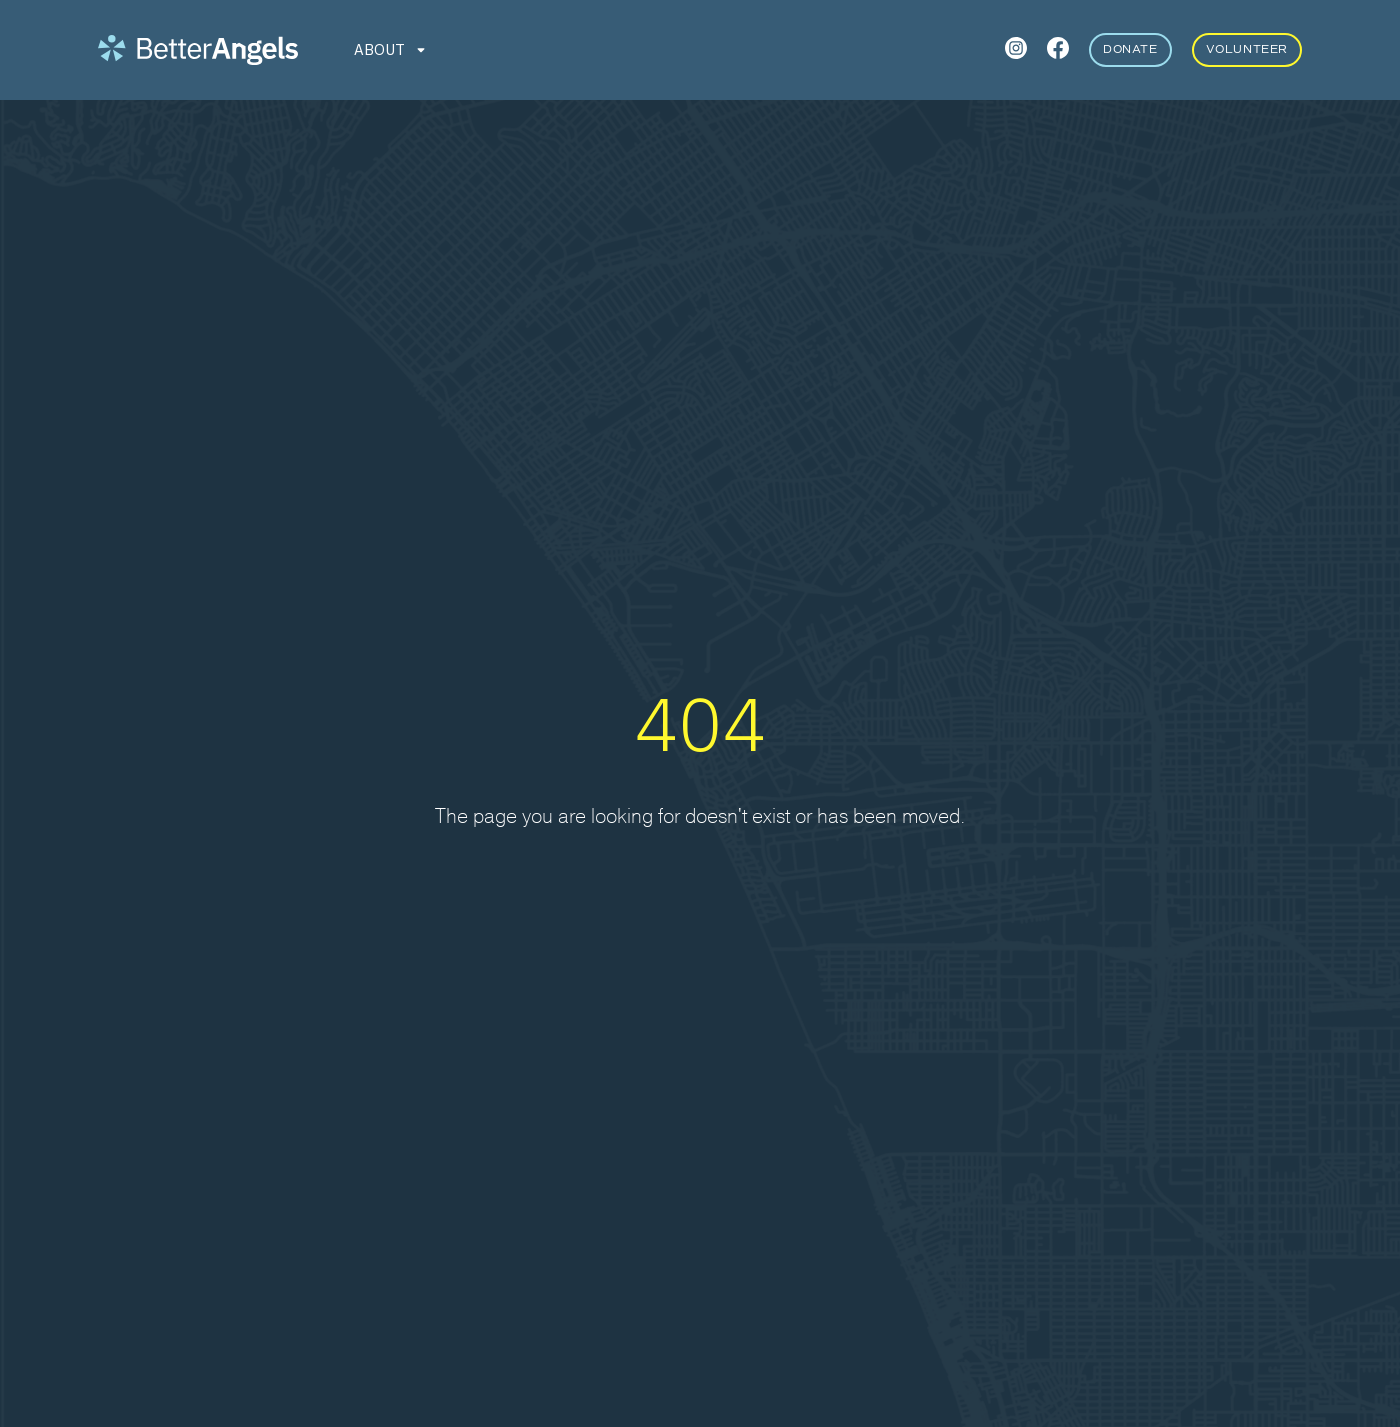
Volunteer (1247, 49)
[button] (391, 50)
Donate (1130, 49)
